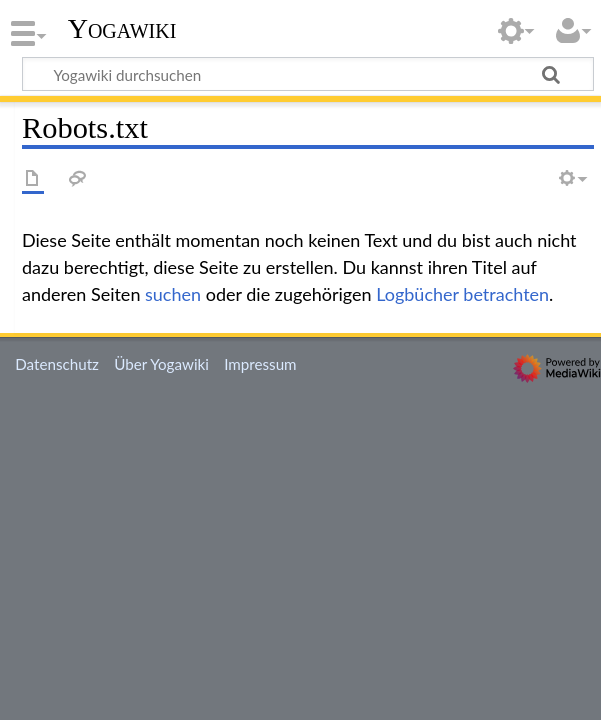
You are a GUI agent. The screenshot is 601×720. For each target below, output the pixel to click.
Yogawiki (122, 29)
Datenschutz (57, 364)
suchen (173, 294)
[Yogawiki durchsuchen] (308, 74)
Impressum (260, 364)
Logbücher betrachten (462, 294)
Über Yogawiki (161, 364)
